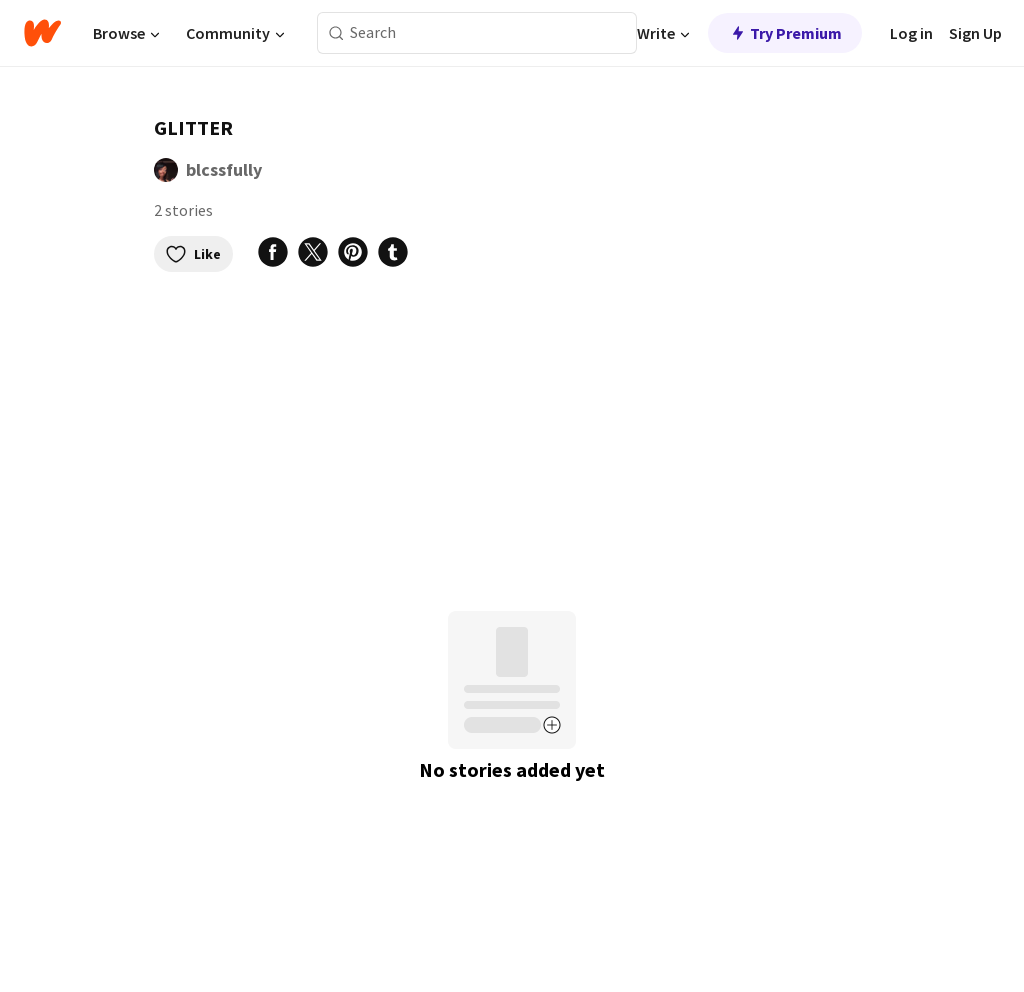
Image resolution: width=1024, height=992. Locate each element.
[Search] (336, 33)
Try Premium (785, 33)
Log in (911, 33)
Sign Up (975, 33)
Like (193, 254)
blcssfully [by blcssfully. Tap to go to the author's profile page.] (224, 169)
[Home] (42, 33)
